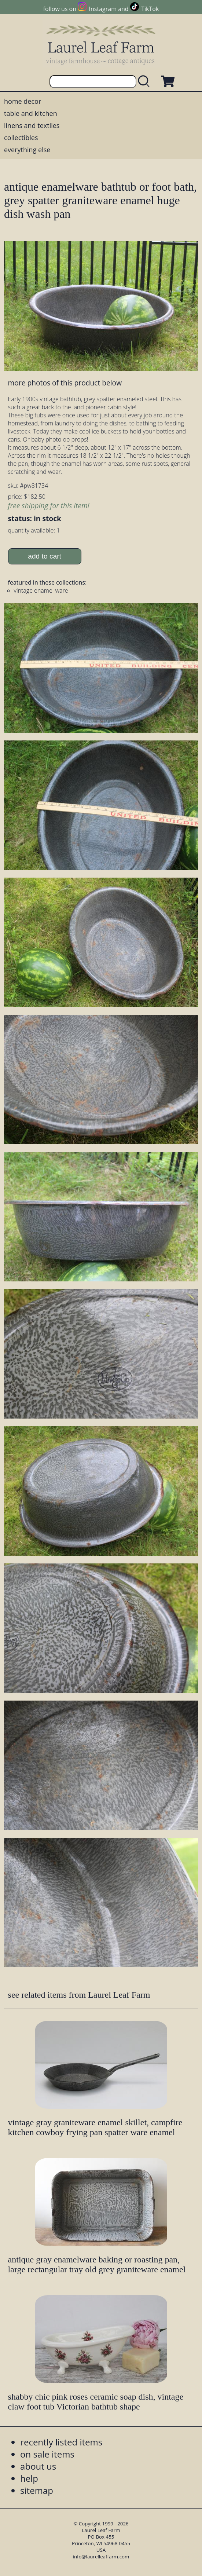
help (29, 2478)
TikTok (150, 9)
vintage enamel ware (41, 590)
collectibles (21, 137)
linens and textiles (31, 125)
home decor (22, 101)
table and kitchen (30, 113)
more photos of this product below (65, 383)
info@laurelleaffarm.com (101, 2556)
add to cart (44, 556)
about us (38, 2466)
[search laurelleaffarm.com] (145, 81)
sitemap (36, 2490)
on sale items (47, 2454)
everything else (27, 149)
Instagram (103, 9)
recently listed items (61, 2442)
